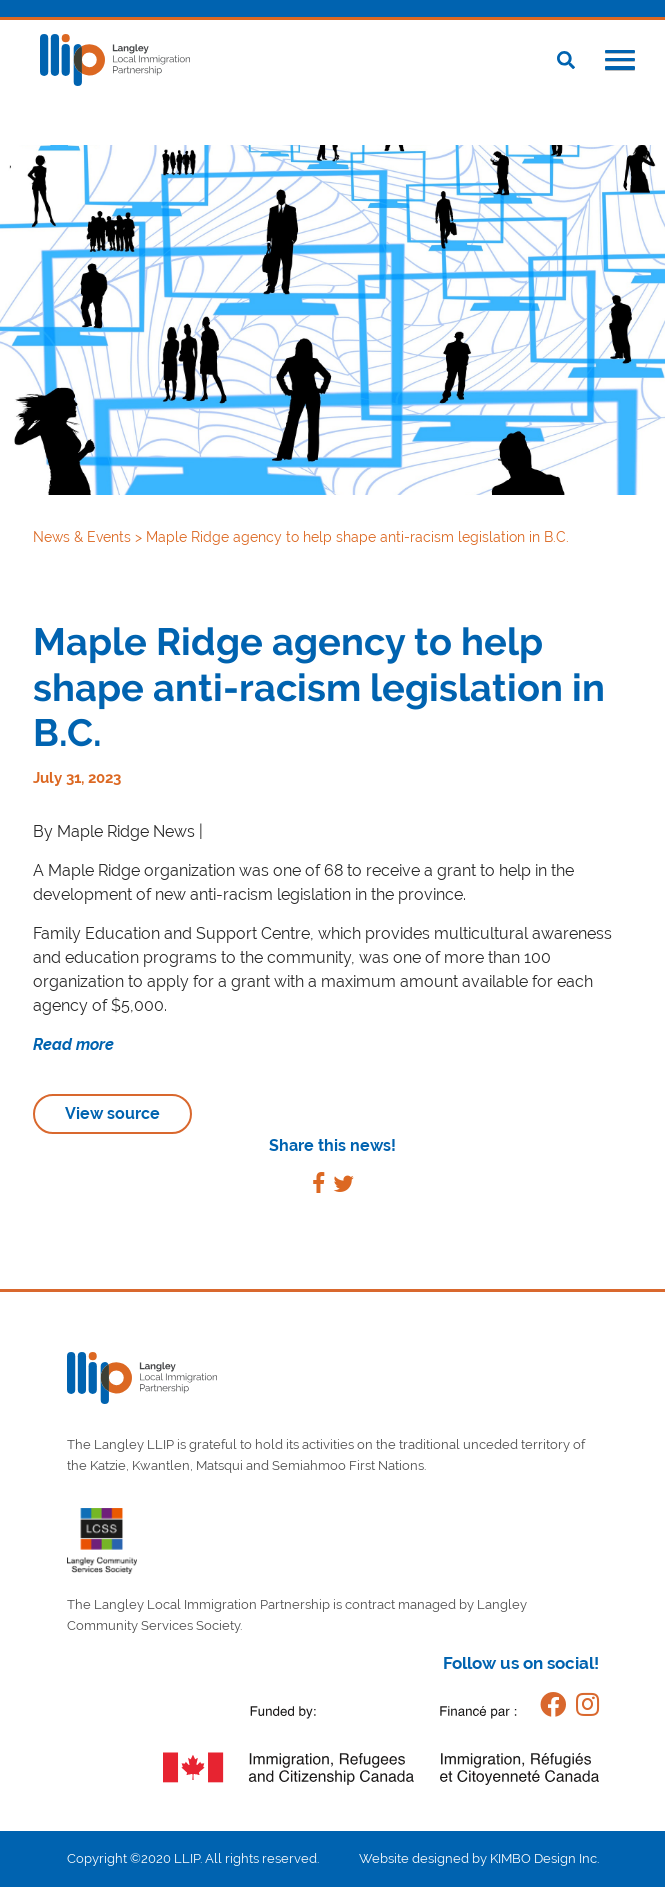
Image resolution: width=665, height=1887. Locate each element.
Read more (73, 1044)
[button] (620, 62)
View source (112, 1113)
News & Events (84, 537)
